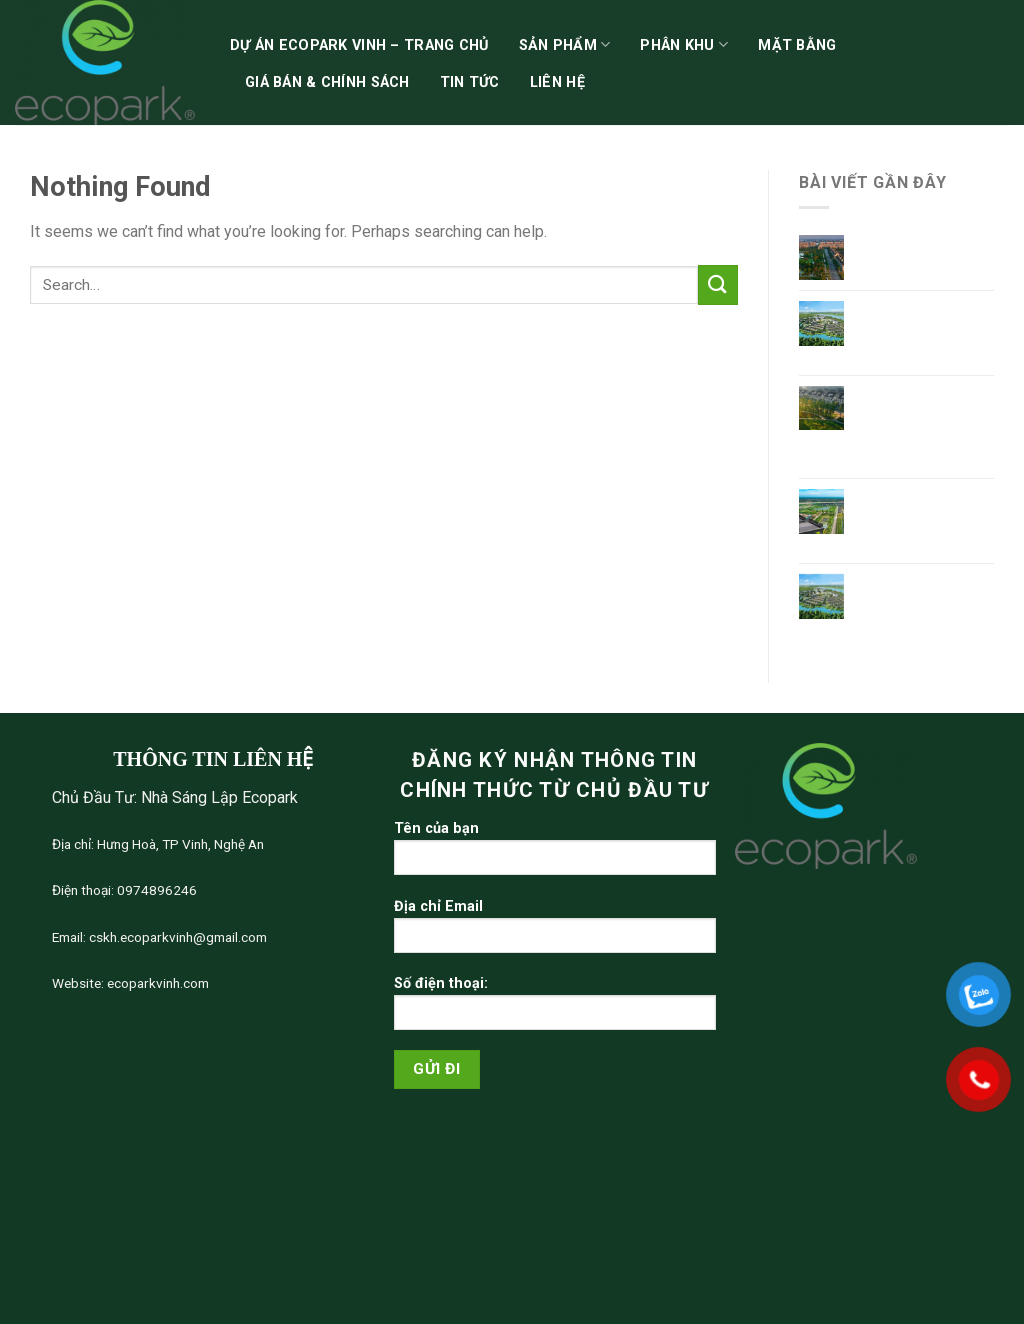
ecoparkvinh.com (156, 983)
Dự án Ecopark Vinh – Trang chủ (359, 45)
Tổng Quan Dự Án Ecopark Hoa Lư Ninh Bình (919, 329)
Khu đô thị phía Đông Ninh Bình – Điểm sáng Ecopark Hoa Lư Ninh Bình (926, 424)
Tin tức (470, 82)
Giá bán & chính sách (327, 82)
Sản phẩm (565, 44)
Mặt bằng (797, 45)
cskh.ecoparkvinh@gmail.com (176, 937)
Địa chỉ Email (555, 932)
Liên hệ (557, 82)
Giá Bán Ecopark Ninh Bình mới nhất (923, 254)
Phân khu (684, 44)
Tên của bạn (555, 854)
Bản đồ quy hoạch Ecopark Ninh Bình (921, 593)
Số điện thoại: (555, 1009)
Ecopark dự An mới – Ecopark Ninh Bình (924, 517)
